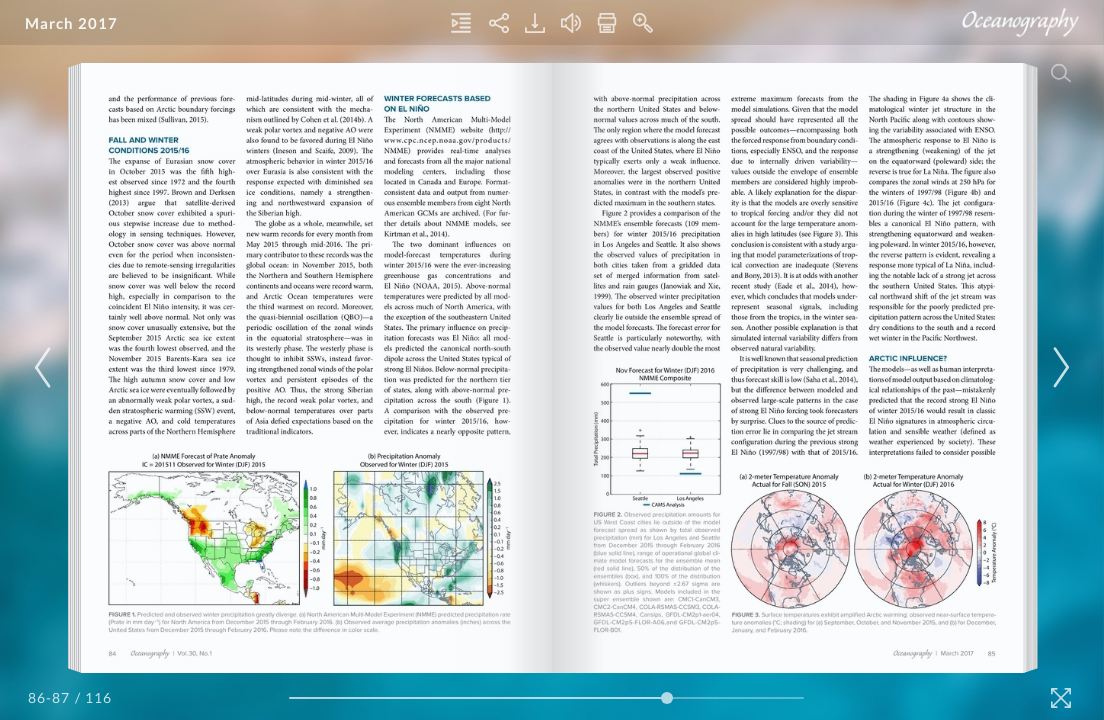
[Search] (1061, 73)
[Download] (535, 23)
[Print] (607, 23)
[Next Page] (1058, 367)
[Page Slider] (546, 698)
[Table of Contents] (461, 23)
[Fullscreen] (1061, 698)
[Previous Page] (46, 367)
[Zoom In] (643, 23)
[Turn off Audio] (571, 23)
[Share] (499, 23)
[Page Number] (50, 697)
